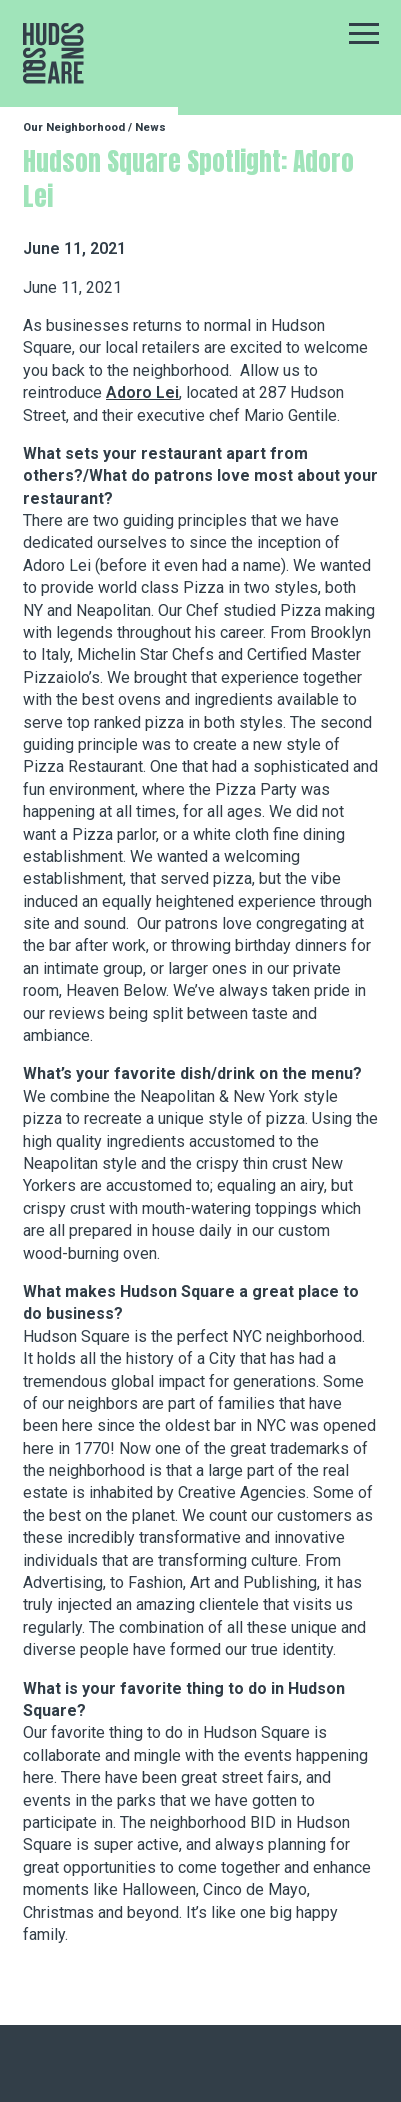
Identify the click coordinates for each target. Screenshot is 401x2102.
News (150, 127)
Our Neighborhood (74, 127)
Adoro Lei (142, 392)
